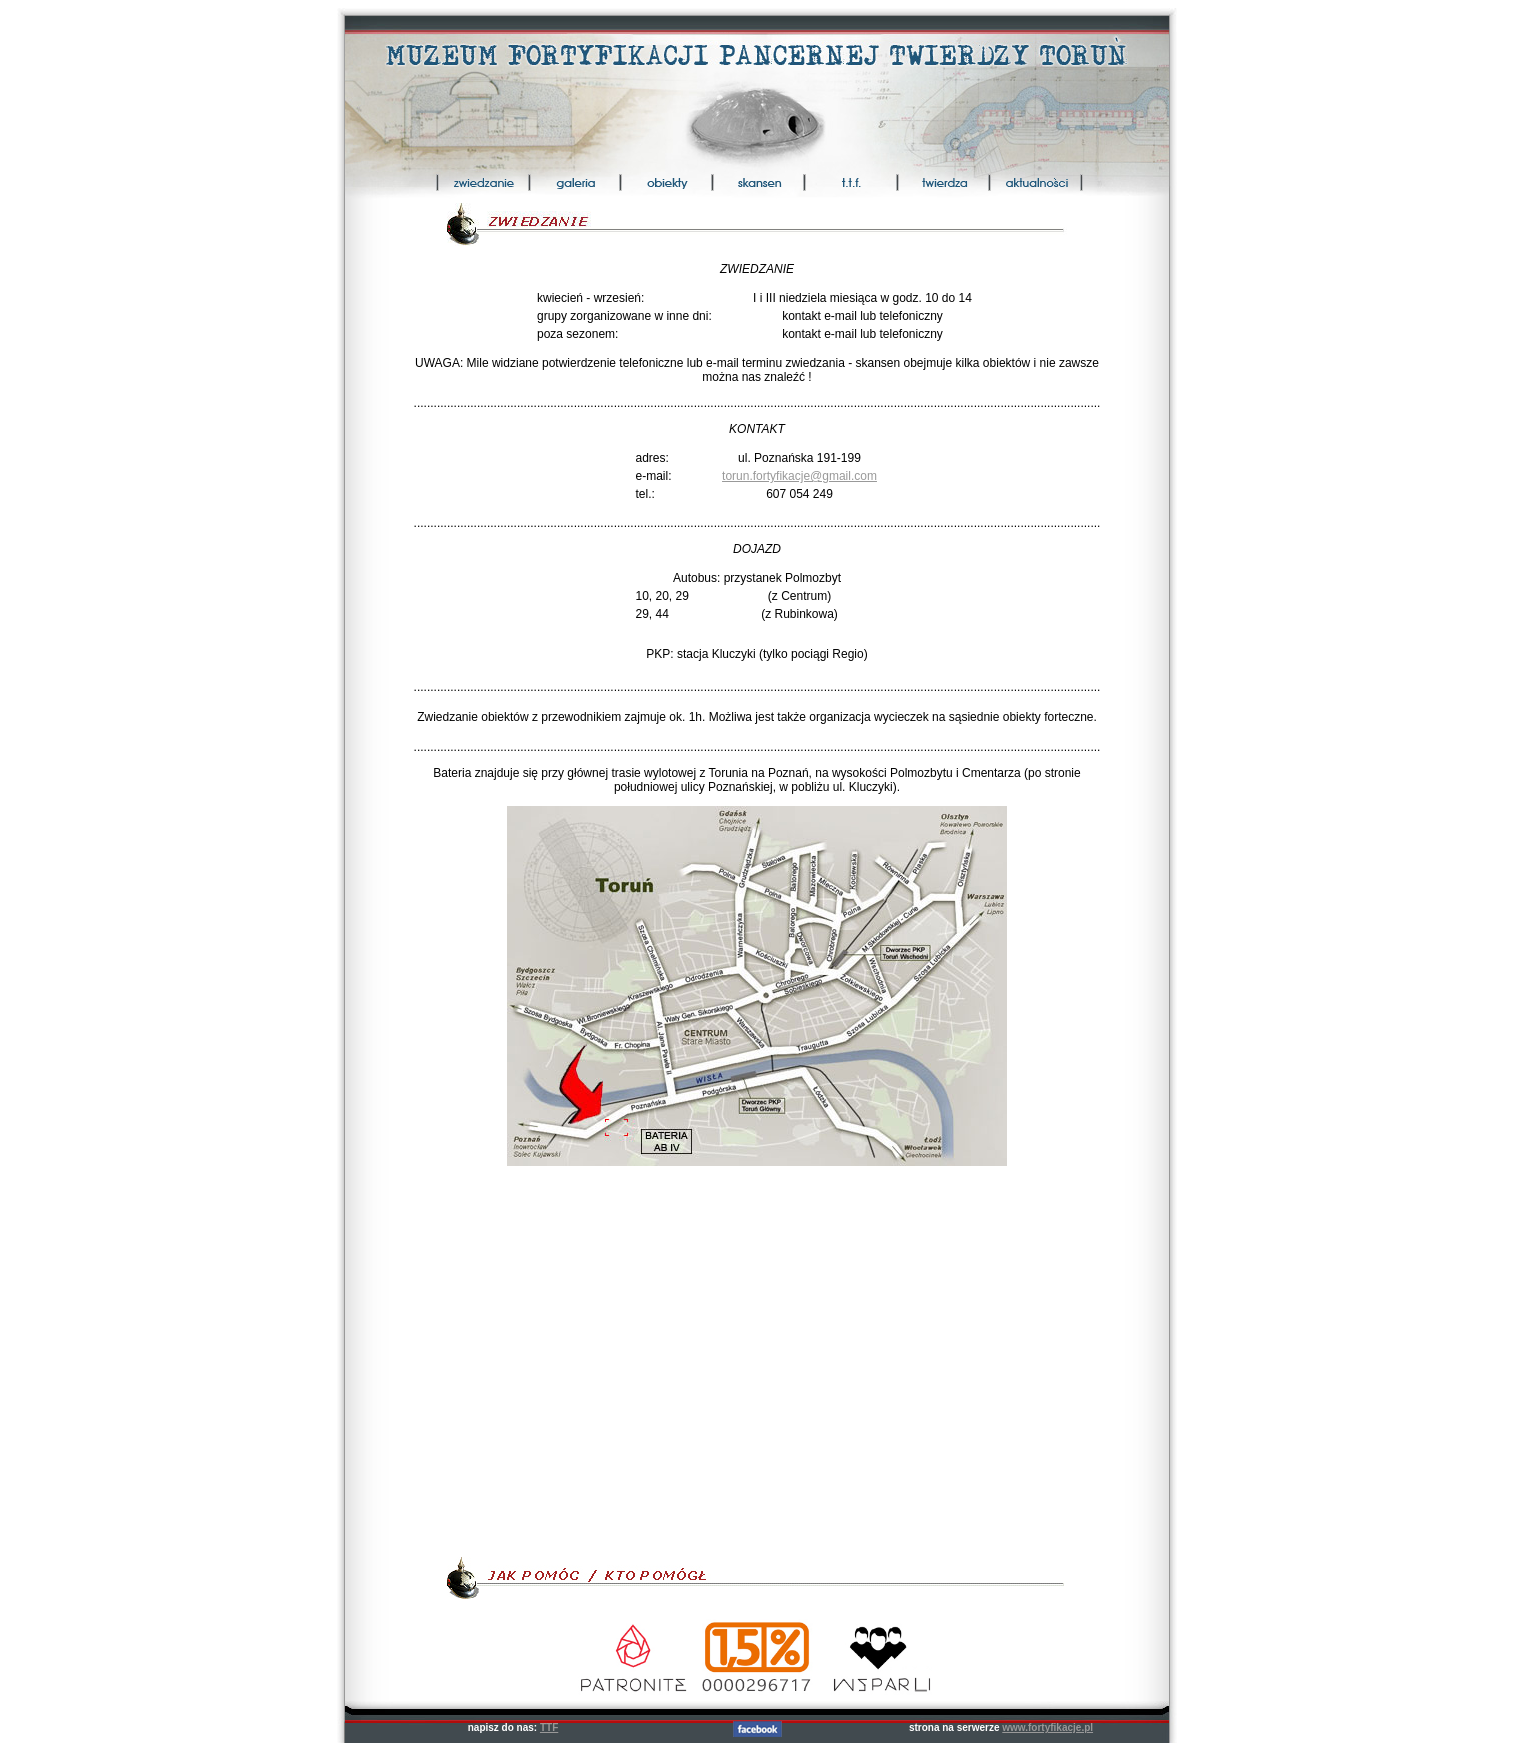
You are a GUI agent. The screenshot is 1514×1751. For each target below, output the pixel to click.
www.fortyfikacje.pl (1047, 1727)
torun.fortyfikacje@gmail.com (799, 476)
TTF (549, 1727)
